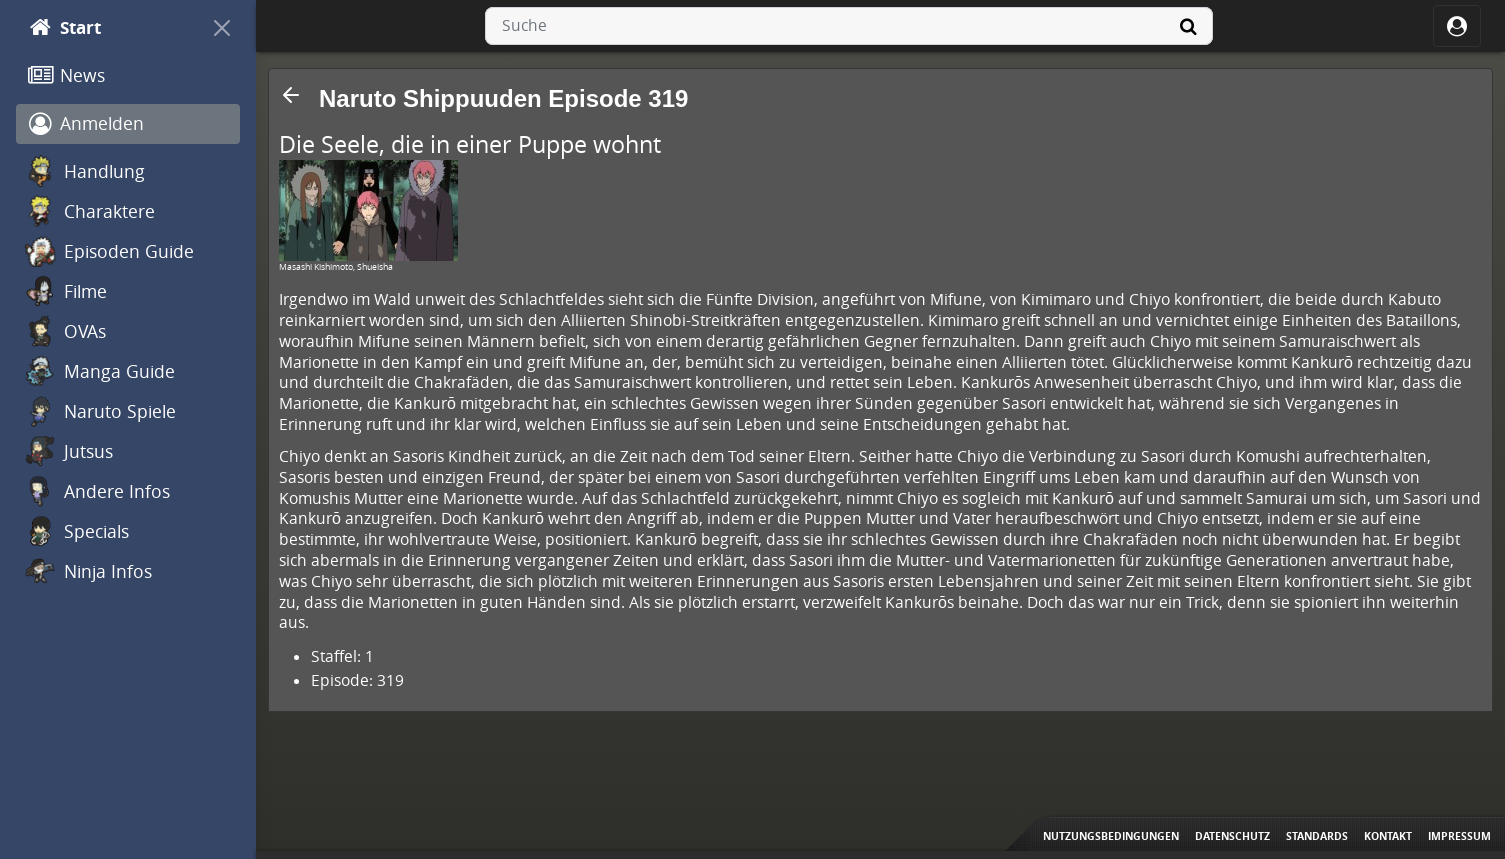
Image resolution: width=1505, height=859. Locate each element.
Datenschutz (1232, 836)
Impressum (1459, 836)
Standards (1317, 836)
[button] (291, 95)
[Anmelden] (128, 124)
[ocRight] (1457, 26)
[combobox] (849, 26)
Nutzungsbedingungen (1111, 836)
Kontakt (1388, 836)
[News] (128, 76)
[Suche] (1189, 26)
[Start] (110, 28)
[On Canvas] (222, 28)
